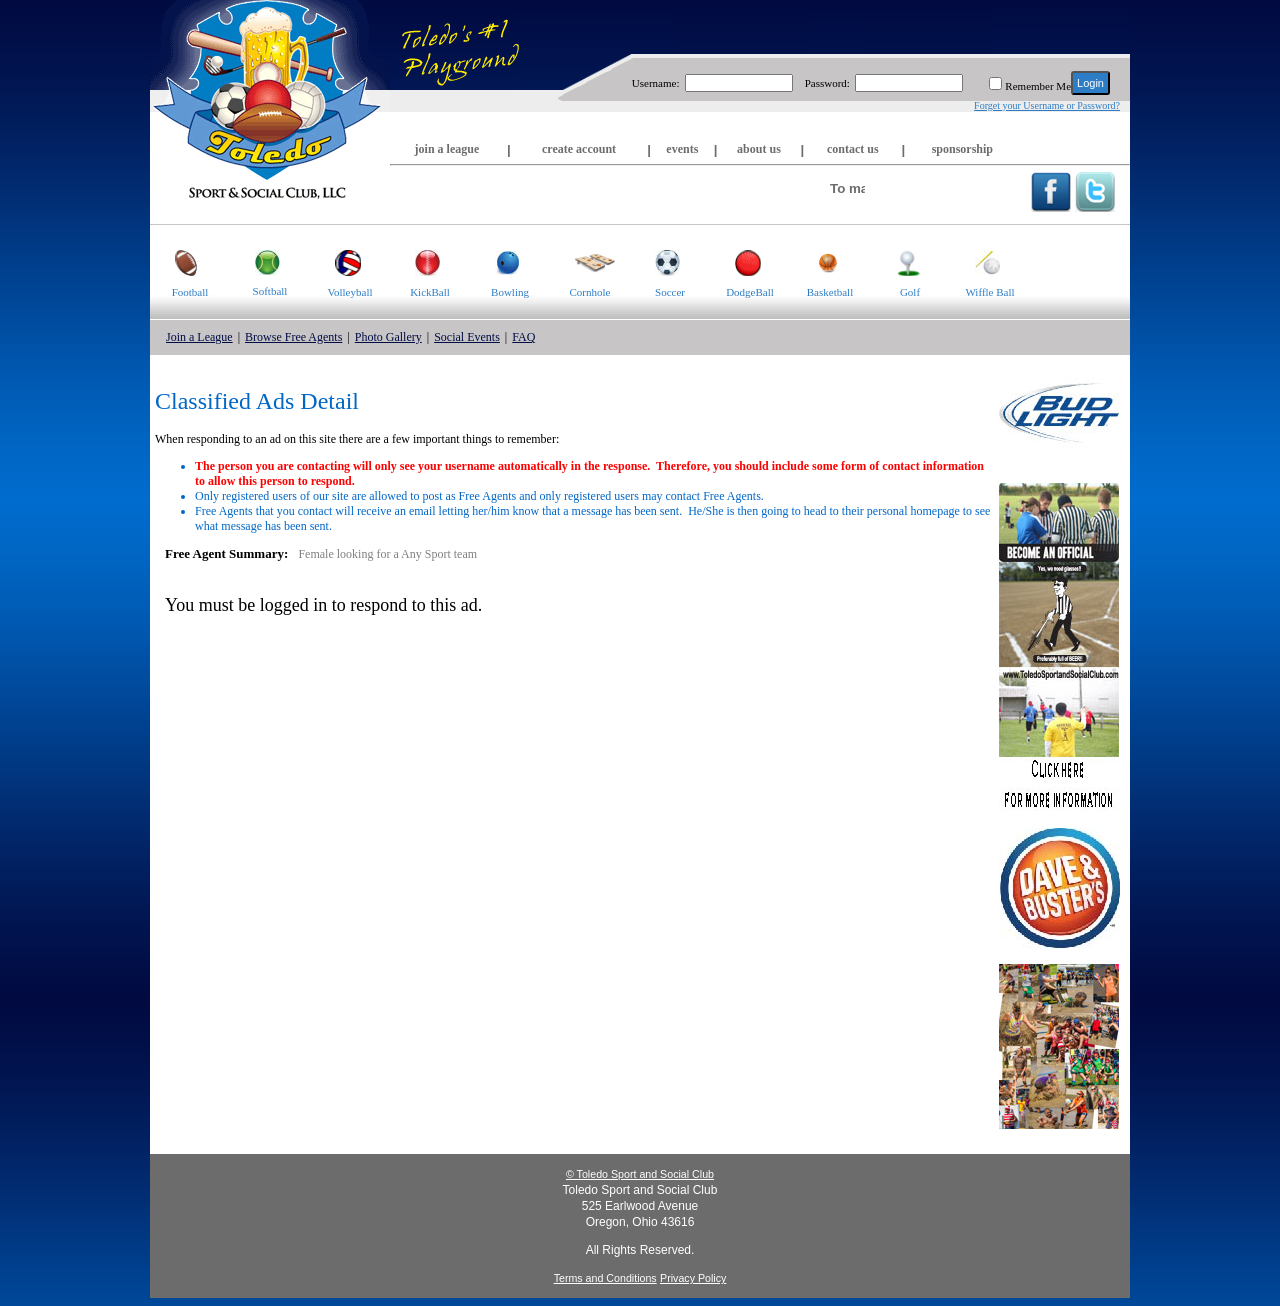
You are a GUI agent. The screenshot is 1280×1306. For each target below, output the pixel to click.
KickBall (420, 261)
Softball (258, 261)
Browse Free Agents (293, 337)
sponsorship (962, 149)
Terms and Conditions (605, 1278)
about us (759, 149)
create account (579, 149)
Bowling (499, 261)
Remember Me (1038, 86)
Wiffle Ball (982, 261)
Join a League (199, 337)
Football (179, 261)
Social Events (467, 337)
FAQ (523, 337)
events (682, 149)
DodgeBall (742, 261)
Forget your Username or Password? (1047, 105)
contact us (853, 149)
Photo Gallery (388, 337)
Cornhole (582, 261)
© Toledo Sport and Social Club (640, 1174)
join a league (447, 149)
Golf (895, 261)
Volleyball (341, 261)
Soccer (657, 261)
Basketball (821, 261)
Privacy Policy (693, 1278)
